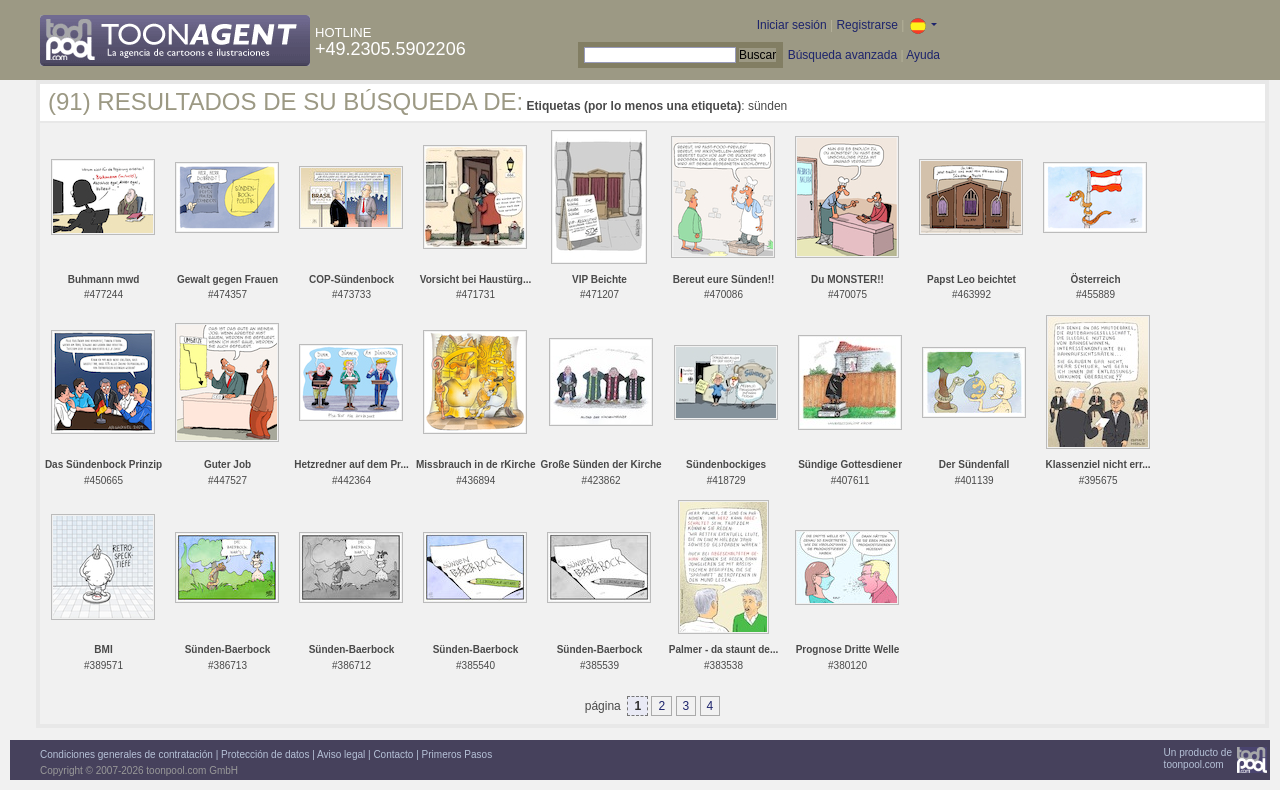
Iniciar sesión (792, 25)
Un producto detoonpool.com (1198, 758)
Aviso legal (341, 754)
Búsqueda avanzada (842, 55)
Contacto (393, 754)
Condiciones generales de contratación (126, 754)
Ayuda (923, 55)
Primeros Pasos (457, 754)
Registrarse (866, 25)
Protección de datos (265, 754)
